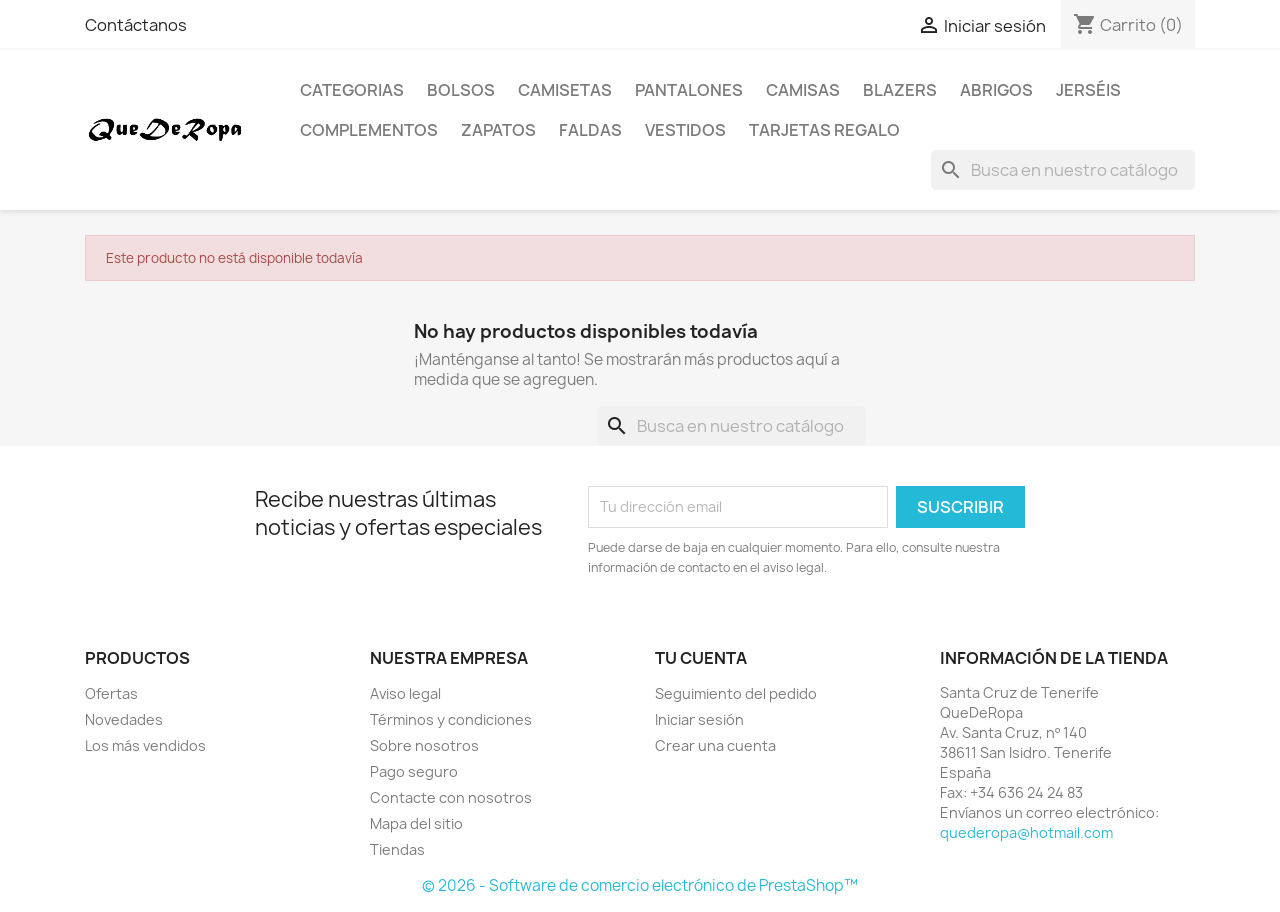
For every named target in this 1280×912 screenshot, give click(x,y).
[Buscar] (1063, 170)
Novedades (124, 719)
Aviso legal (405, 693)
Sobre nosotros (424, 745)
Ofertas (111, 693)
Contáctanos (136, 25)
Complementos (369, 130)
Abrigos (996, 90)
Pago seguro (414, 771)
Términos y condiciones (451, 719)
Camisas (803, 90)
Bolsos (461, 90)
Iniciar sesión (699, 719)
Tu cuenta (701, 658)
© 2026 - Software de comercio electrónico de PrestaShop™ (640, 885)
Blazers (900, 90)
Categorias (352, 90)
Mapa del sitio (416, 823)
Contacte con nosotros (451, 797)
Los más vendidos (145, 745)
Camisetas (565, 90)
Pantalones (689, 90)
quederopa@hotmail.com (1026, 832)
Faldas (590, 130)
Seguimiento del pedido (736, 693)
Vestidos (685, 130)
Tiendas (397, 849)
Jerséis (1088, 90)
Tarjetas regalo (824, 130)
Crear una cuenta (715, 745)
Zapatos (498, 130)
